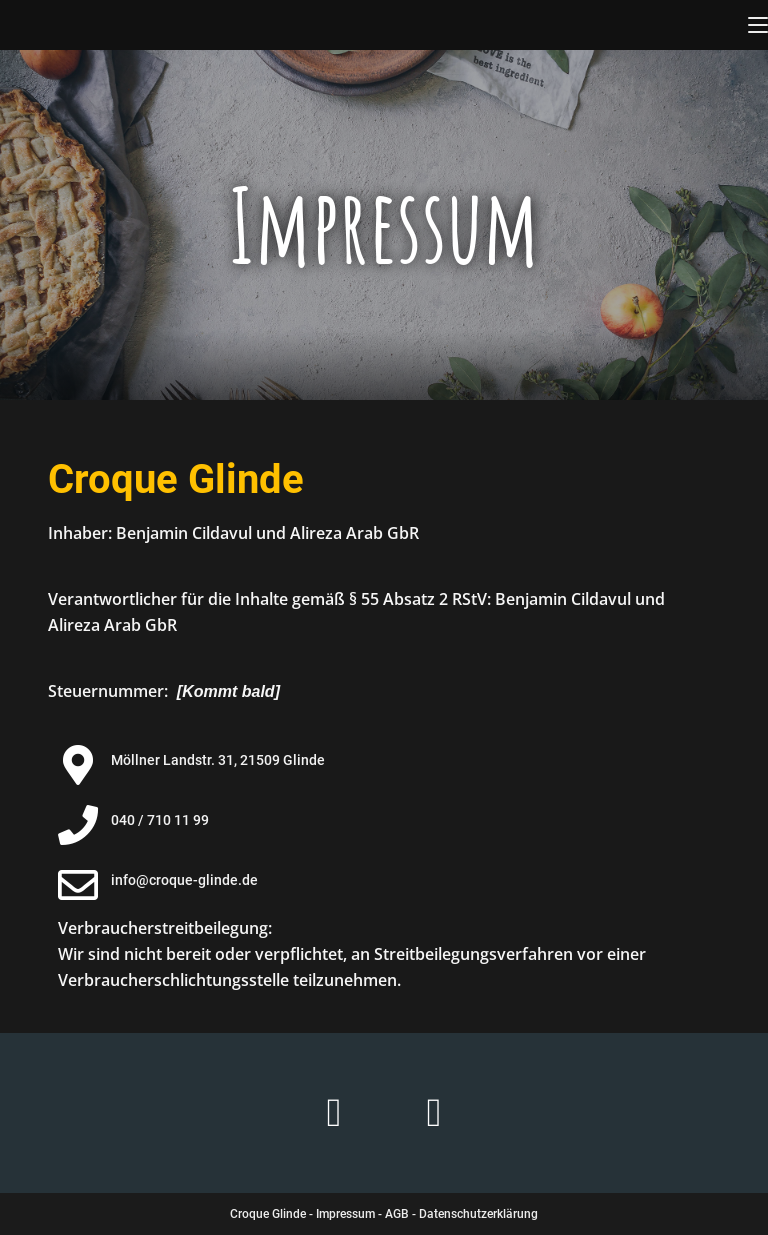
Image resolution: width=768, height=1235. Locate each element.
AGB (397, 1214)
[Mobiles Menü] (758, 25)
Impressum (345, 1214)
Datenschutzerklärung (478, 1214)
